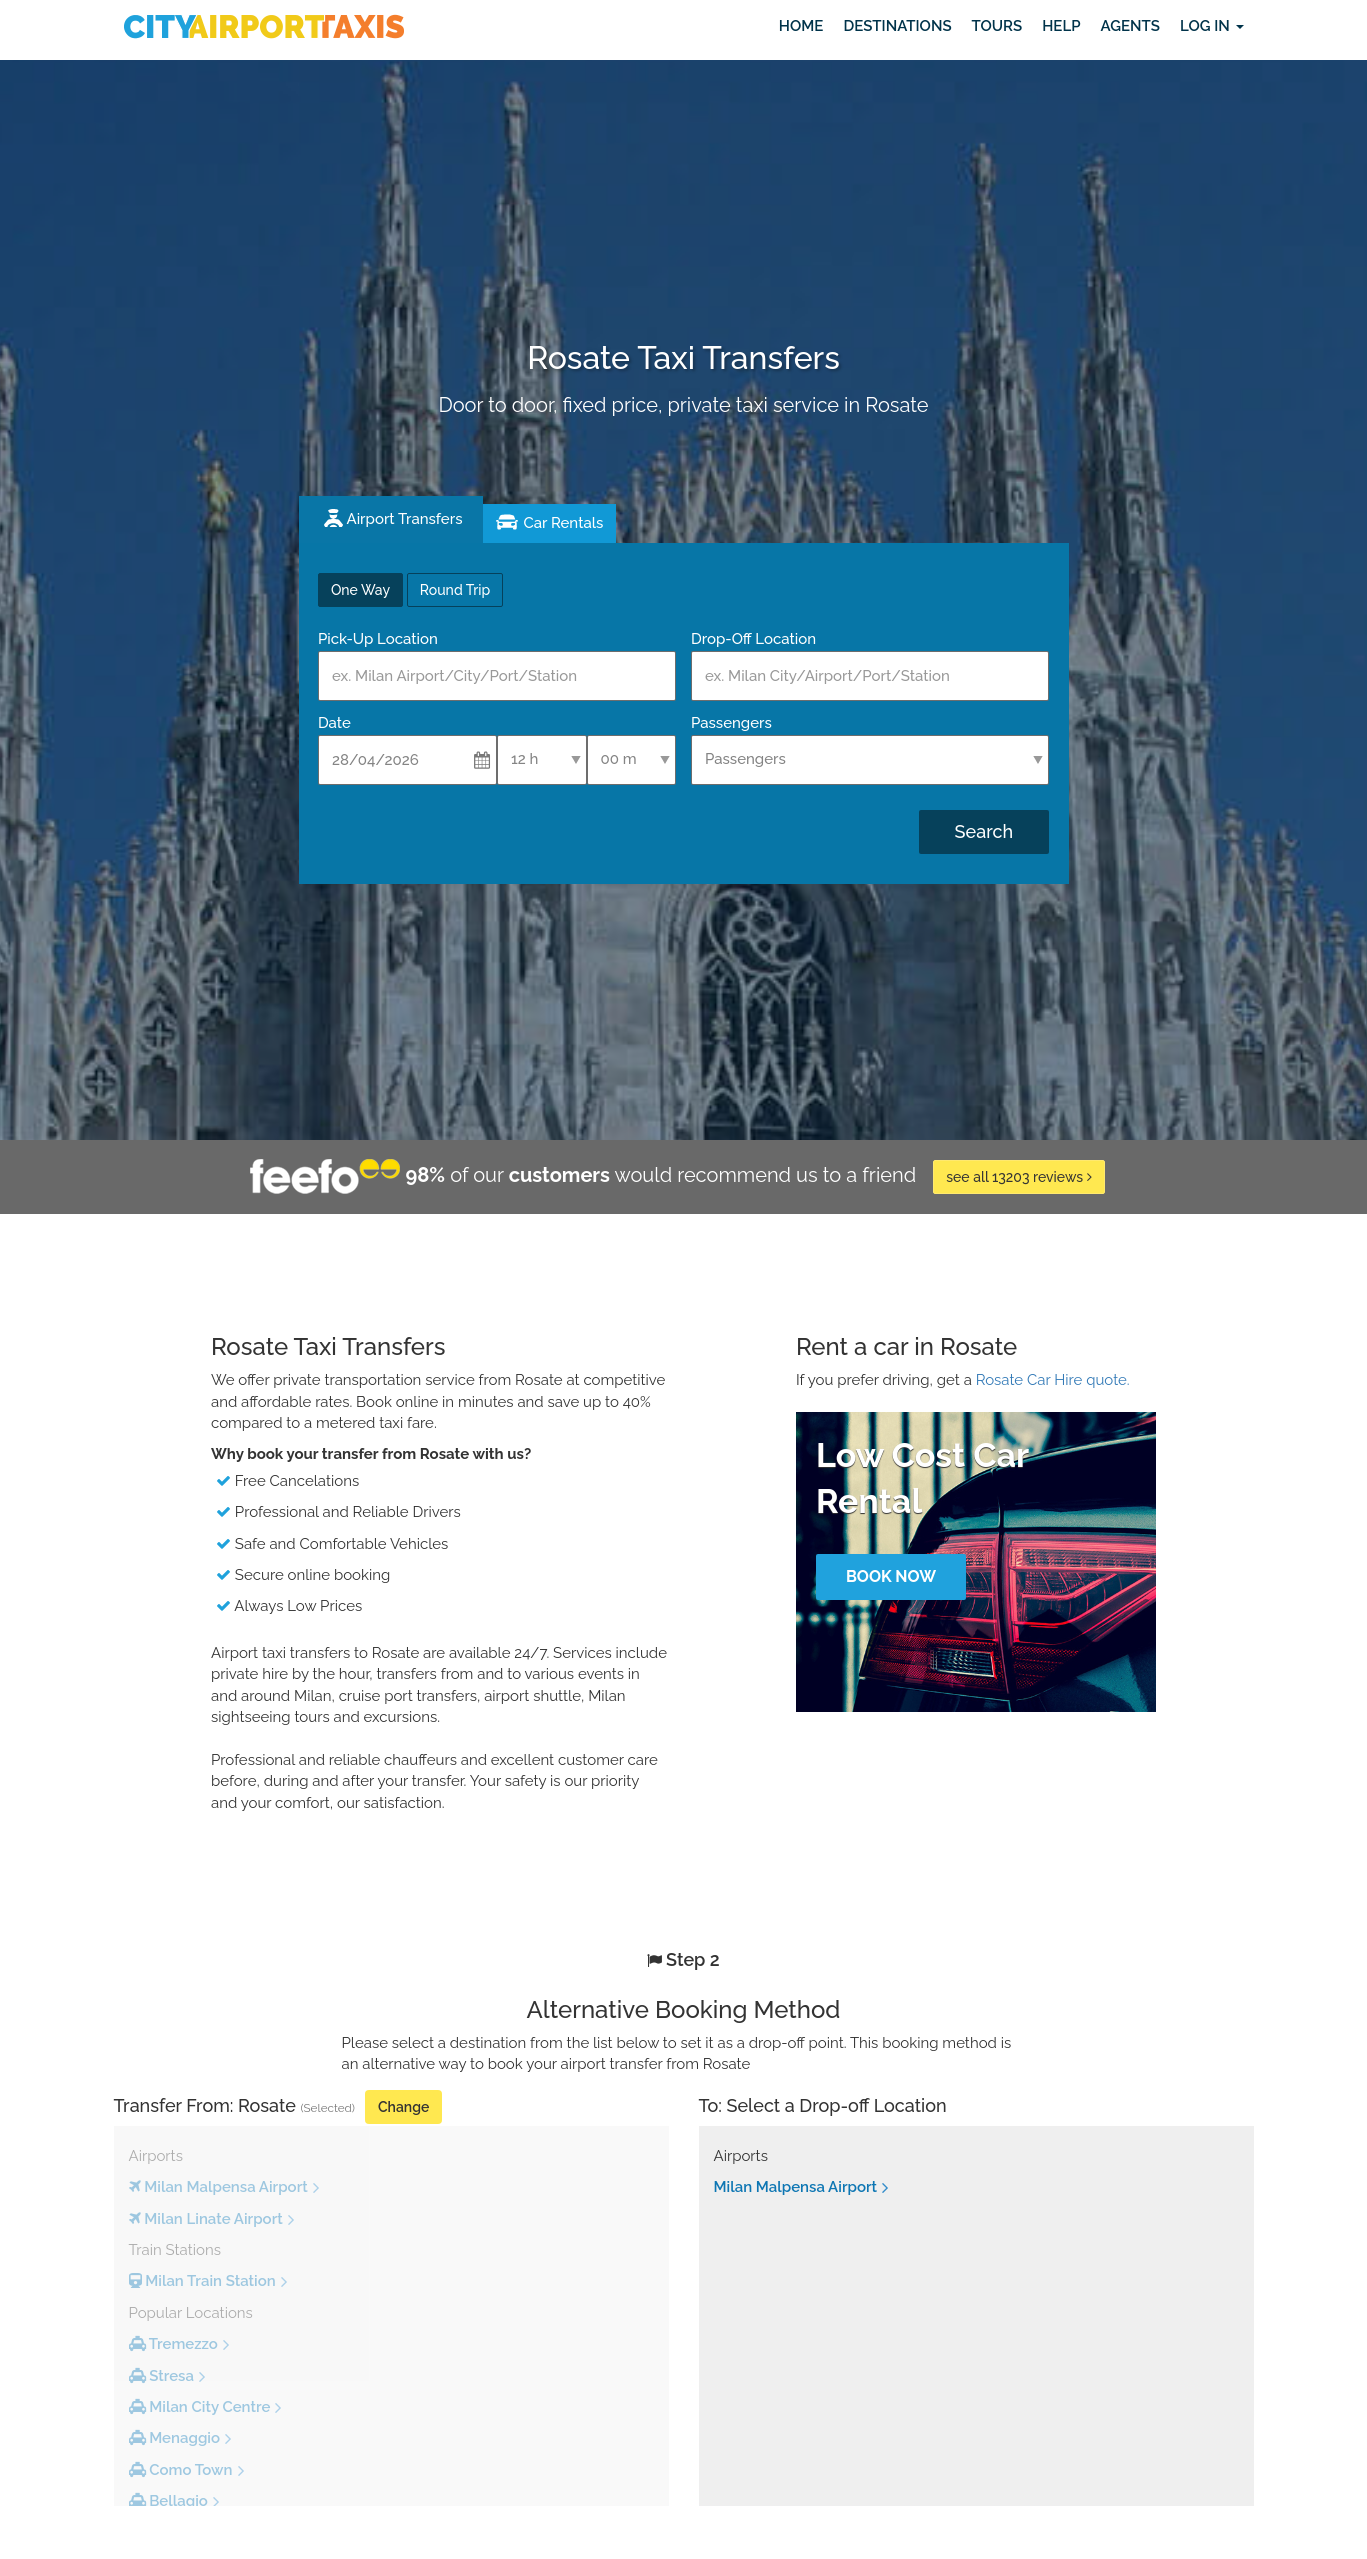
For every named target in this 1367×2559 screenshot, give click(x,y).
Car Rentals (563, 523)
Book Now (891, 1576)
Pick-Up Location (378, 639)
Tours (997, 26)
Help (1061, 26)
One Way (360, 590)
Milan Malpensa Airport (796, 2187)
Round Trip (455, 590)
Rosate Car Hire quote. (1053, 1380)
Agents (1129, 26)
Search (984, 831)
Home (801, 26)
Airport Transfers (405, 519)
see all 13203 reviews (1018, 1177)
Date (334, 723)
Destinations (897, 26)
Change (403, 2107)
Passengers (731, 723)
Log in (1212, 26)
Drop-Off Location (753, 639)
